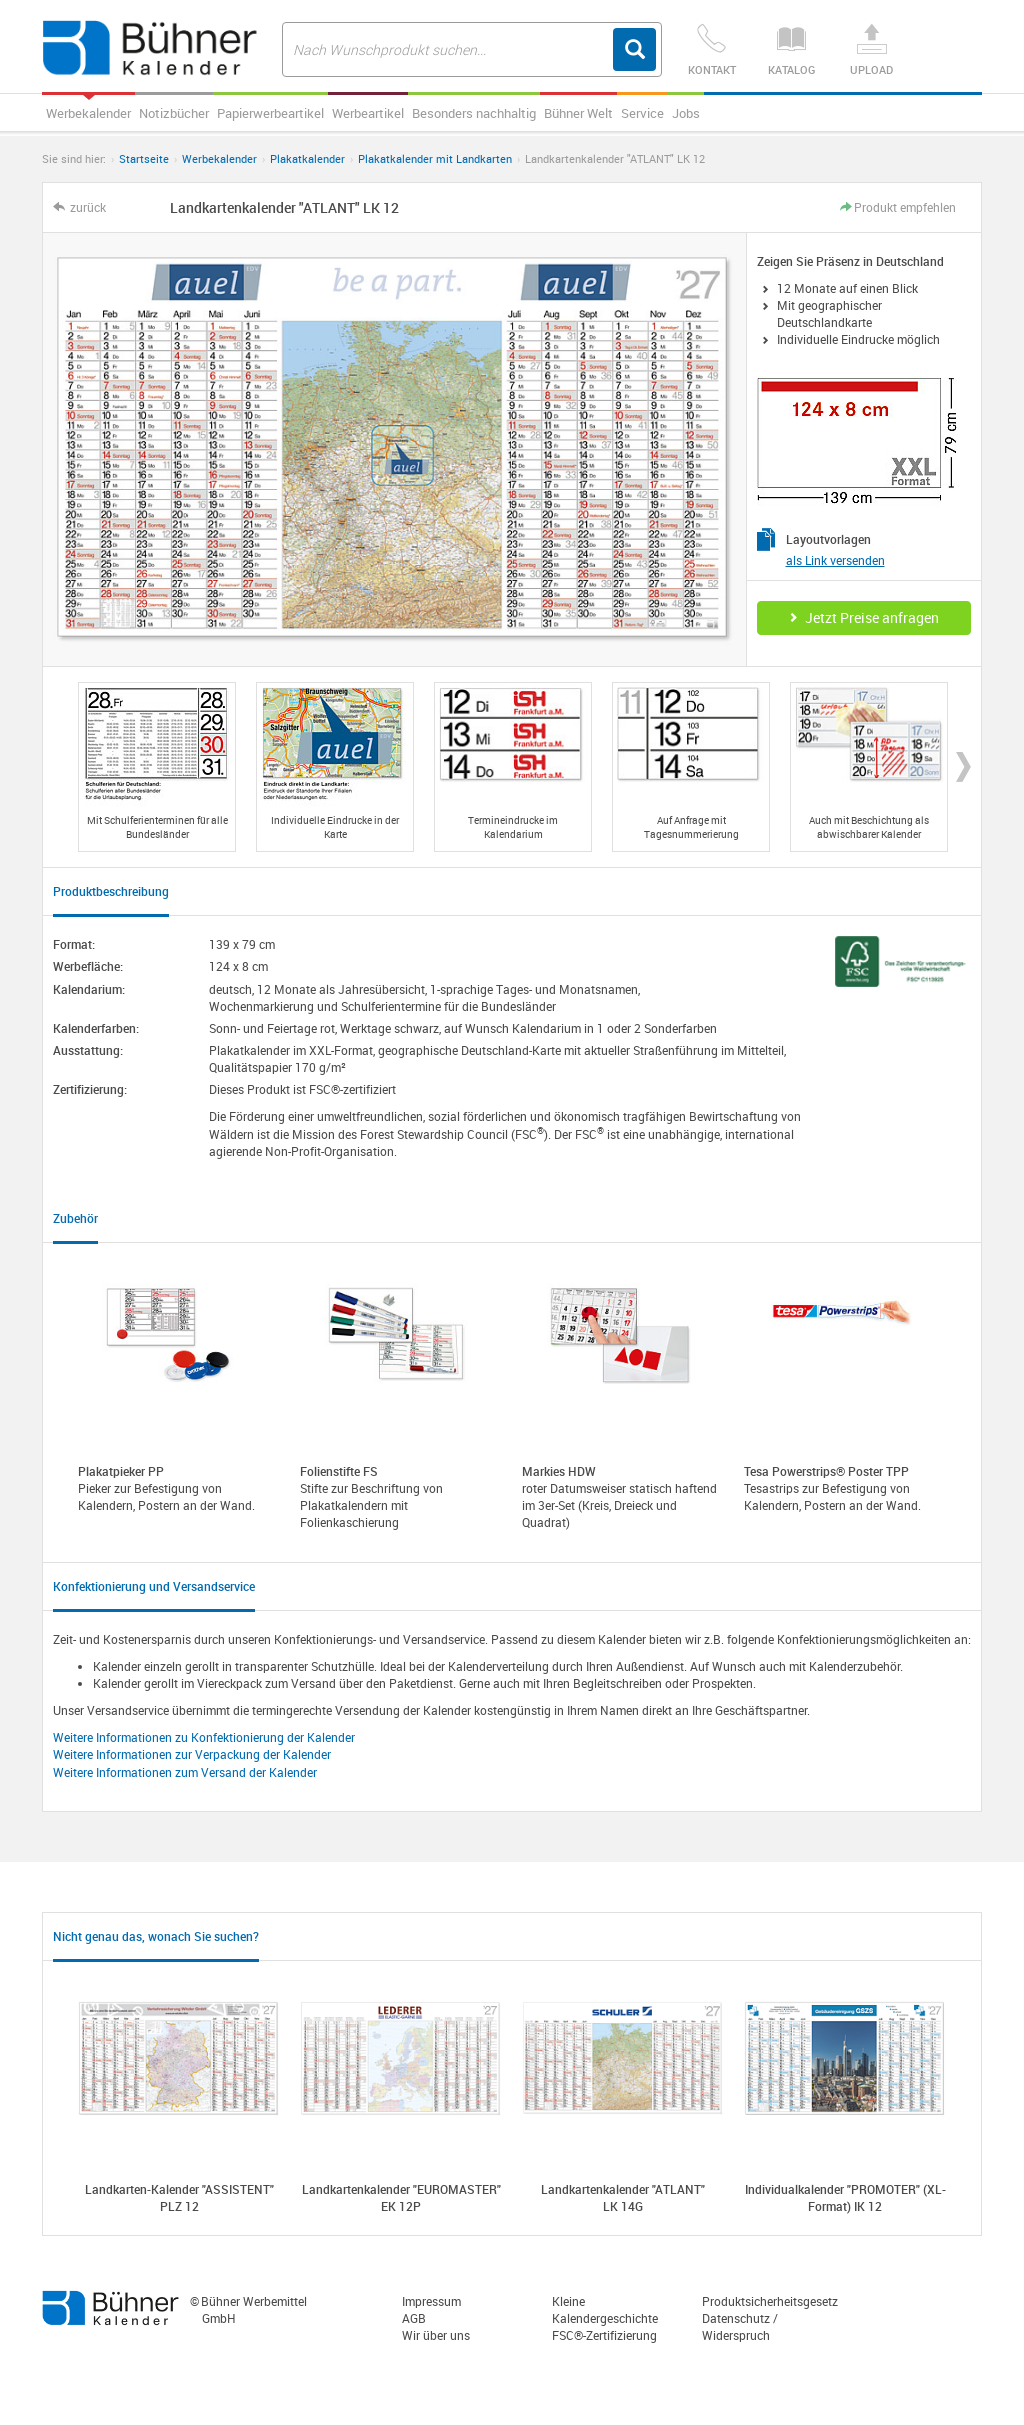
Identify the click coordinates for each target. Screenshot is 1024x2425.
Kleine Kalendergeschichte (605, 2309)
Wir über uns (436, 2335)
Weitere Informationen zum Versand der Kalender (185, 1772)
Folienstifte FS (339, 1471)
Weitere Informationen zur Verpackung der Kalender (192, 1754)
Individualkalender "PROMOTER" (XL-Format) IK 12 (845, 2197)
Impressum (431, 2301)
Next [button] (963, 767)
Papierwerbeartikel (270, 113)
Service (642, 113)
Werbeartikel (368, 113)
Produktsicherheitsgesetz (770, 2301)
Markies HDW (559, 1471)
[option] (157, 767)
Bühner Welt (578, 113)
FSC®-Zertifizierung (604, 2335)
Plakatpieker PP (121, 1471)
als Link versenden (835, 560)
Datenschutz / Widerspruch (740, 2326)
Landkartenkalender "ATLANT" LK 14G (623, 2197)
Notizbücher (174, 113)
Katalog (792, 50)
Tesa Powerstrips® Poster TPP (826, 1471)
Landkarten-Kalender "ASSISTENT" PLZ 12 (179, 2197)
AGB (414, 2318)
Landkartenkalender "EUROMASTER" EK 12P (401, 2197)
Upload (872, 50)
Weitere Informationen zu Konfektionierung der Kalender (204, 1737)
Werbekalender (88, 113)
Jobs (686, 113)
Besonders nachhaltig (474, 113)
